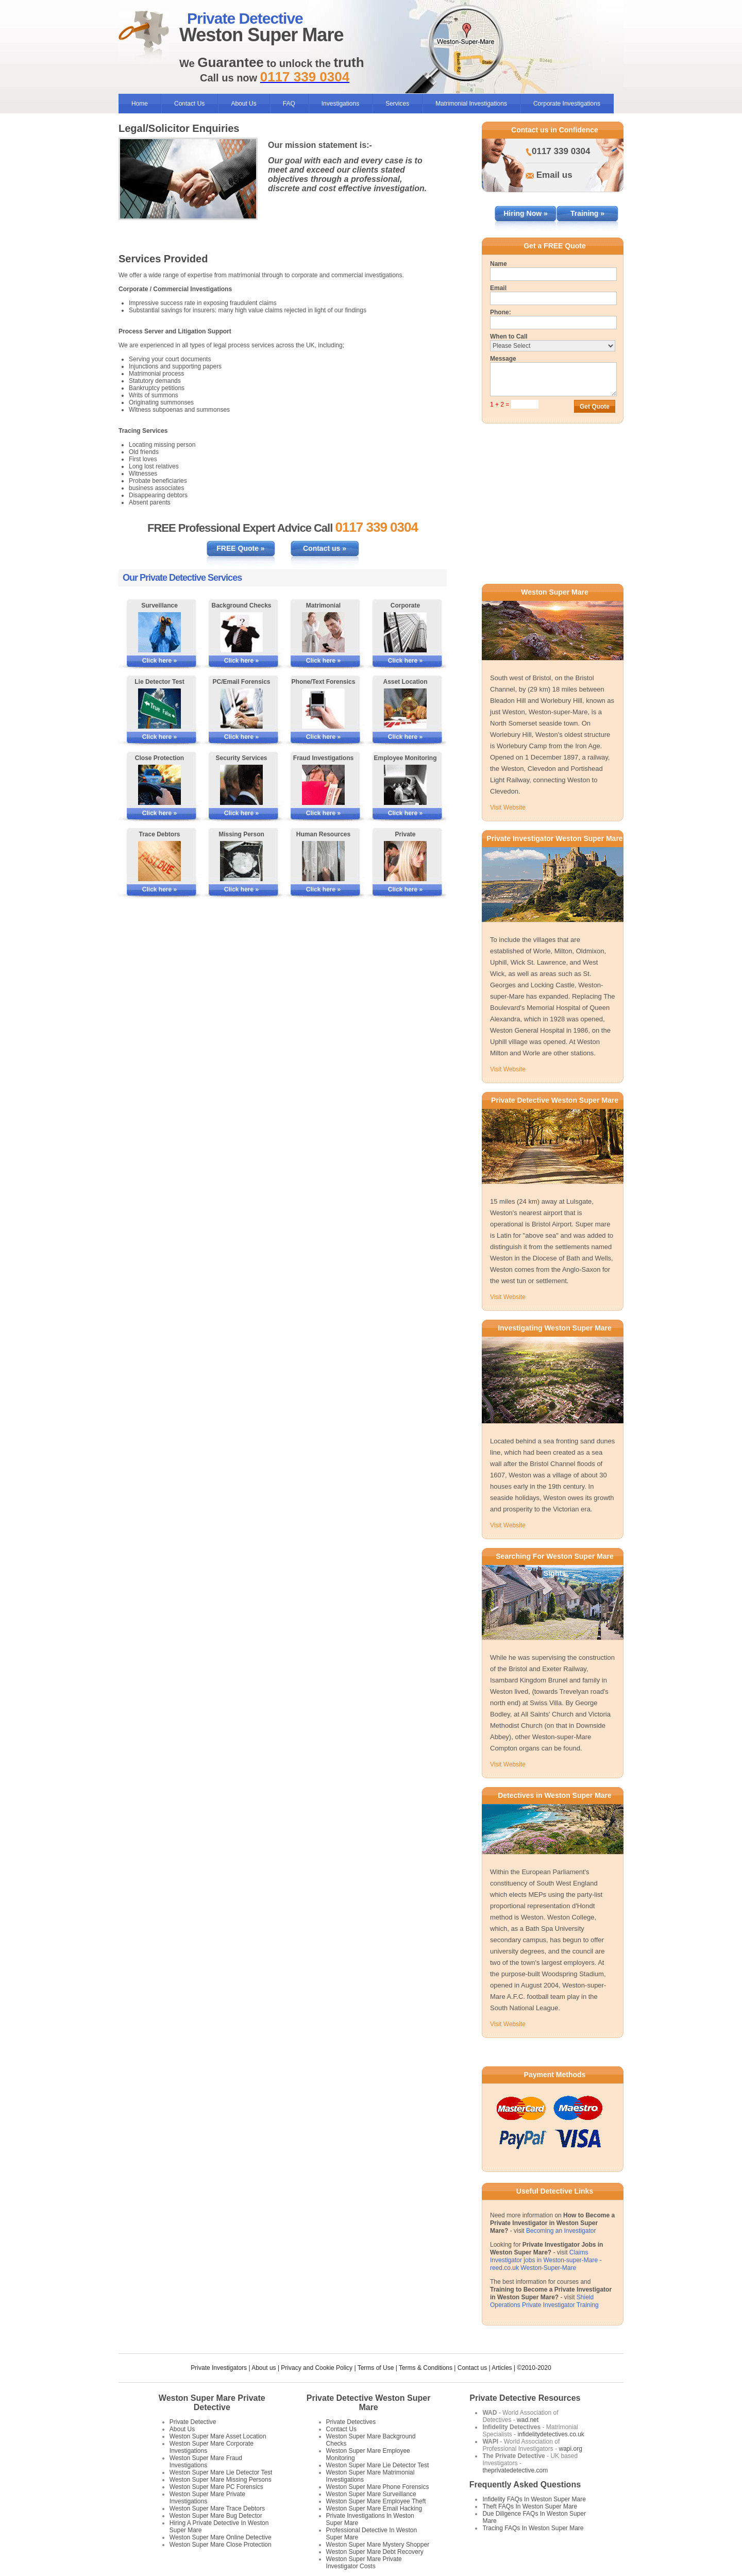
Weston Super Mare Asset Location (218, 2436)
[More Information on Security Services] (241, 785)
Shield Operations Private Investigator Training (544, 2301)
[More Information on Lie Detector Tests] (159, 708)
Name (498, 263)
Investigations (340, 103)
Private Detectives (351, 2422)
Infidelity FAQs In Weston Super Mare (534, 2499)
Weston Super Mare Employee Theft (376, 2501)
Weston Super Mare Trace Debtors (217, 2508)
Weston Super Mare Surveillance (371, 2494)
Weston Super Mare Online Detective (221, 2537)
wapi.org (570, 2448)
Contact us (472, 2367)
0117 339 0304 (561, 151)
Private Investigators (219, 2367)
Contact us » (324, 548)
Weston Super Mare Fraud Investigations (206, 2461)
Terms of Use (376, 2367)
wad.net (527, 2419)
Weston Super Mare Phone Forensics (377, 2486)
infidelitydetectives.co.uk (550, 2434)
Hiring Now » (525, 213)
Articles (502, 2367)
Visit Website (508, 807)
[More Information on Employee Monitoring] (405, 785)
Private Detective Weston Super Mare (369, 2403)
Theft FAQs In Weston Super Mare (529, 2506)
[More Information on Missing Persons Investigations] (241, 861)
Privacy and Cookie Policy (316, 2367)
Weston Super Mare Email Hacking (374, 2508)
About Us (243, 103)
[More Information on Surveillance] (159, 632)
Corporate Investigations (566, 103)
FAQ (289, 103)
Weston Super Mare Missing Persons (221, 2479)
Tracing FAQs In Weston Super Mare (532, 2528)
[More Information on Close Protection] (159, 785)
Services (397, 103)
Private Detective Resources (524, 2398)
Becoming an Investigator (561, 2230)
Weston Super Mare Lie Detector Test (221, 2472)
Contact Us (189, 103)
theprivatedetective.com (515, 2470)
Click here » (159, 660)
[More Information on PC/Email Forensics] (241, 708)
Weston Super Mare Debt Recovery (375, 2551)
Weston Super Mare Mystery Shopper (378, 2544)
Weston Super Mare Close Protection (221, 2544)
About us (263, 2367)
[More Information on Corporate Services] (405, 632)
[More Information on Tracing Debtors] (159, 861)
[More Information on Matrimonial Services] (323, 632)
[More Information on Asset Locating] (405, 708)
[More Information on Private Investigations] (405, 861)
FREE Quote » (240, 548)
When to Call (509, 336)
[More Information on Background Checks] (241, 632)
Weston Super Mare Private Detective (212, 2403)
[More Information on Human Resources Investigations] (323, 861)
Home (139, 103)
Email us (554, 175)
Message (503, 358)
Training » (587, 213)
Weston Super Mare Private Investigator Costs (364, 2562)
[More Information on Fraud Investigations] (323, 785)
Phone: (500, 312)
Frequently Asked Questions (525, 2484)
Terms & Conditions (425, 2367)
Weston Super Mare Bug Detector (216, 2515)
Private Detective (193, 2422)
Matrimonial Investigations (471, 103)
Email (498, 288)
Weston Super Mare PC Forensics (216, 2486)
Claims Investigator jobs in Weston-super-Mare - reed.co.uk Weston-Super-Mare (546, 2260)
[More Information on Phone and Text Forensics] (323, 708)
